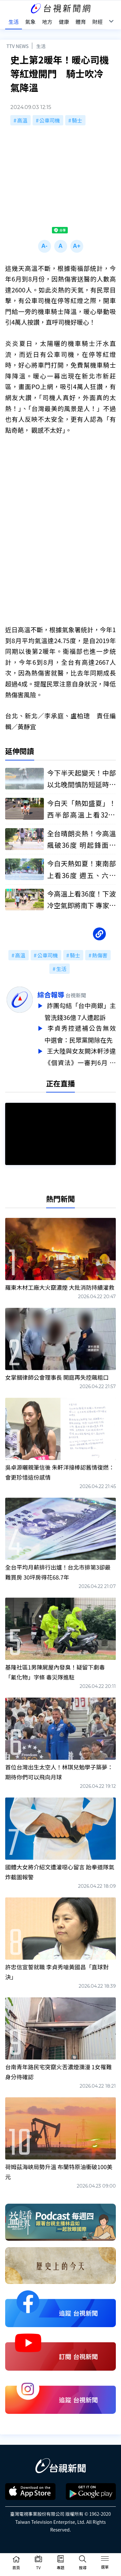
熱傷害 (99, 955)
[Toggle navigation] (105, 2559)
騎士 (77, 120)
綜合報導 (50, 994)
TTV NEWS (17, 46)
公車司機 (49, 120)
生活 (40, 46)
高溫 (22, 120)
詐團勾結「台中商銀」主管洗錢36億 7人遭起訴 (80, 1011)
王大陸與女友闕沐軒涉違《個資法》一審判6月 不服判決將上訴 (80, 1054)
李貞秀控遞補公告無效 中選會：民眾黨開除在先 (80, 1033)
